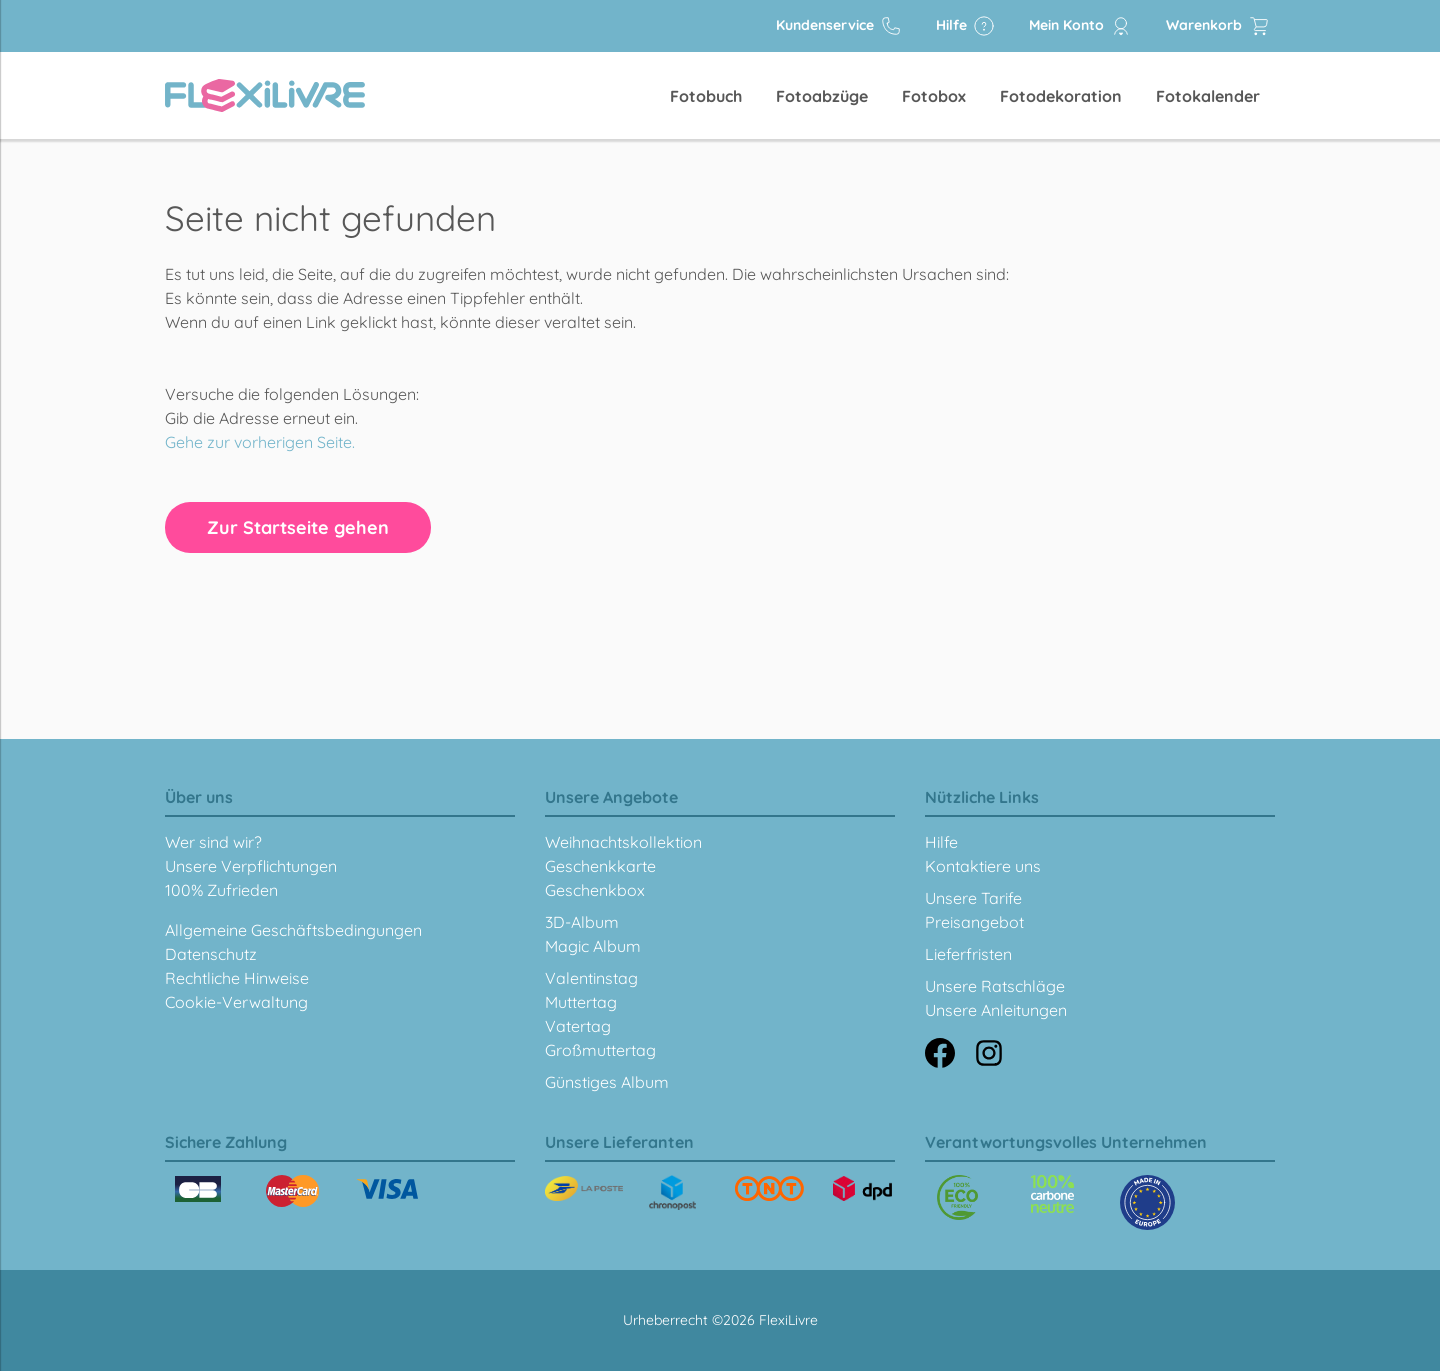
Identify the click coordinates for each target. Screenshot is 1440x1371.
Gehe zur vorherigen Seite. (260, 442)
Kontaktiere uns (983, 866)
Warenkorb (1218, 26)
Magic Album (593, 946)
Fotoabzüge (822, 96)
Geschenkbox (595, 890)
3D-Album (582, 922)
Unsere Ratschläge (995, 986)
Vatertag (578, 1026)
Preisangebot (974, 922)
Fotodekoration (1061, 96)
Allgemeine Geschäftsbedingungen (293, 930)
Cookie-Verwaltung (236, 1002)
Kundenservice (839, 26)
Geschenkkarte (600, 866)
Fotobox (934, 96)
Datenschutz (211, 954)
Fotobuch (706, 96)
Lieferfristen (968, 954)
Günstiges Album (607, 1082)
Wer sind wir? (213, 842)
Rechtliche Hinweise (237, 978)
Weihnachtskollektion (623, 842)
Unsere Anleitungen (996, 1010)
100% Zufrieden (221, 890)
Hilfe (965, 26)
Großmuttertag (600, 1050)
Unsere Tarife (973, 898)
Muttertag (581, 1002)
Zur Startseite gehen (298, 527)
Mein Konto (1080, 26)
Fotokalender (1208, 96)
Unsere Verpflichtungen (251, 866)
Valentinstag (591, 978)
